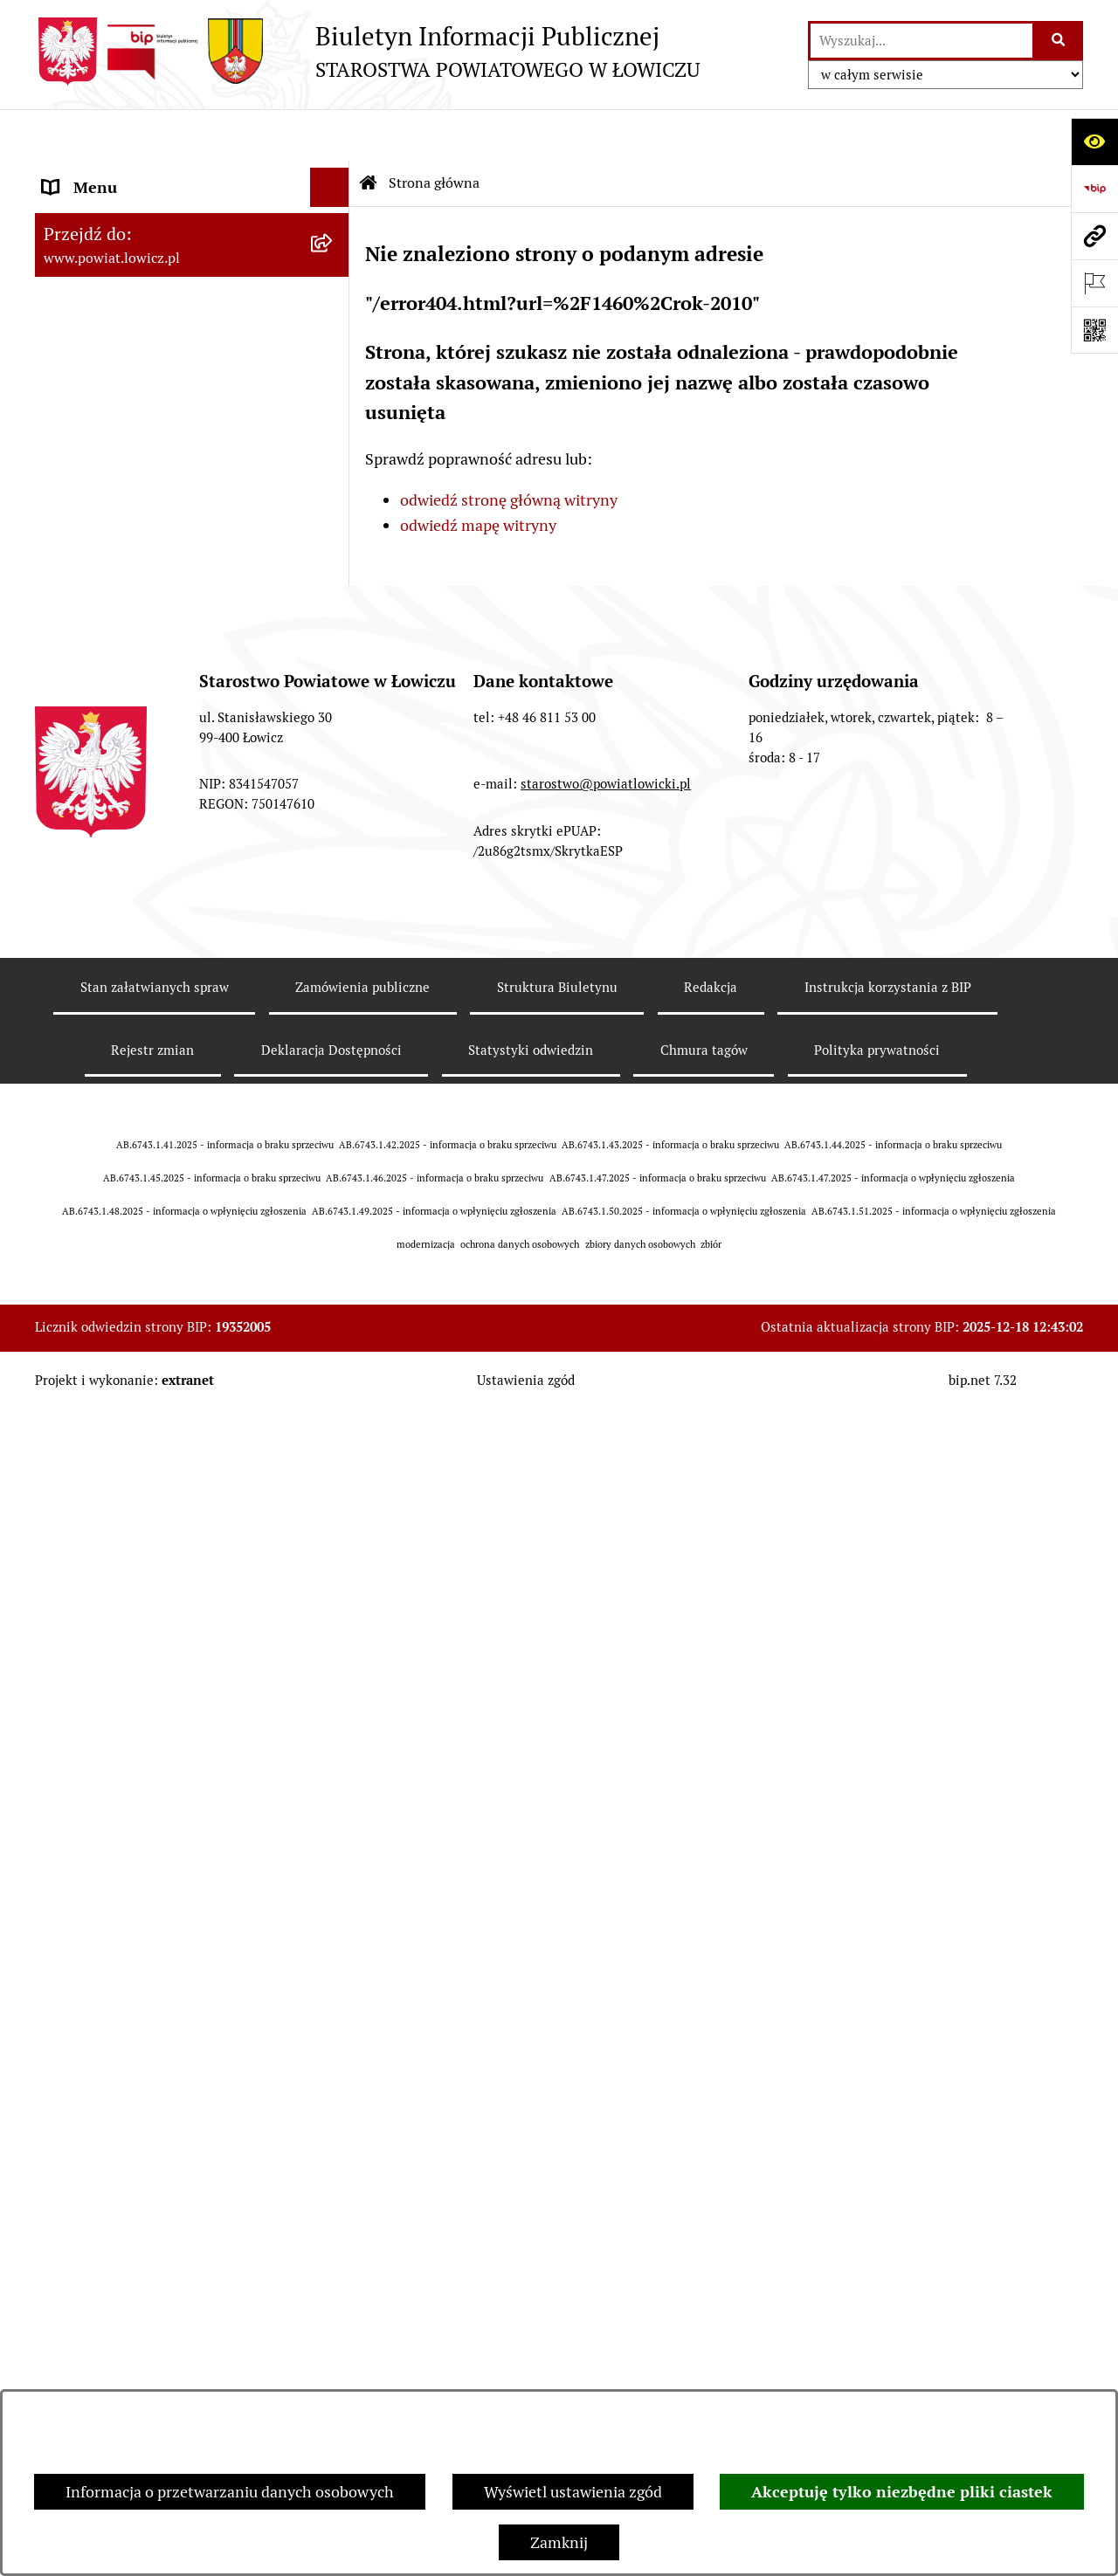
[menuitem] (192, 224)
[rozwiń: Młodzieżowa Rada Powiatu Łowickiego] (334, 589)
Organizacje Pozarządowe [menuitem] (131, 888)
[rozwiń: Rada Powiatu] (334, 550)
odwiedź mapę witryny (478, 473)
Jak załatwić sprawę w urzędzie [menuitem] (149, 730)
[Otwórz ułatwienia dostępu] (1094, 141)
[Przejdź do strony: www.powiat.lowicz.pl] (1094, 235)
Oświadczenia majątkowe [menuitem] (130, 848)
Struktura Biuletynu (557, 2185)
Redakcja (710, 2185)
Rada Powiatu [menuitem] (89, 550)
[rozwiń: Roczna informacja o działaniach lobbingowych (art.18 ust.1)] (334, 1649)
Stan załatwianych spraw (154, 2185)
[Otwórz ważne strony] (1094, 283)
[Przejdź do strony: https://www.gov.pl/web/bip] (1094, 188)
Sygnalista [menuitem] (78, 1226)
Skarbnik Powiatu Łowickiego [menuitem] (143, 510)
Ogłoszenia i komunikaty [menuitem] (129, 809)
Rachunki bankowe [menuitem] (108, 770)
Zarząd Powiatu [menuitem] (96, 314)
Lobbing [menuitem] (71, 1501)
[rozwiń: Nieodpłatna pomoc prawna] (334, 1383)
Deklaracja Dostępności (331, 2248)
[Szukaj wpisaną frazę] (1059, 40)
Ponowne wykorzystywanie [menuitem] (137, 1304)
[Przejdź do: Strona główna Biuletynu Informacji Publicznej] (368, 131)
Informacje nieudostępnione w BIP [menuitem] (163, 1265)
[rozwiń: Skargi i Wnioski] (334, 1422)
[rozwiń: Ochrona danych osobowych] (334, 691)
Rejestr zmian (152, 2248)
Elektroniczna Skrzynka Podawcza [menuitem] (160, 927)
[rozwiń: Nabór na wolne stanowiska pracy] (334, 1006)
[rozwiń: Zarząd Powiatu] (334, 314)
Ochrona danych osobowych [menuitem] (141, 691)
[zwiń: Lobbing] (334, 1501)
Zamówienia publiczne (362, 2185)
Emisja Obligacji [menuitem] (98, 1343)
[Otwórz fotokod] (1094, 330)
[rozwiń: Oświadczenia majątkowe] (334, 849)
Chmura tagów (704, 2248)
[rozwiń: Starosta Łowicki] (334, 354)
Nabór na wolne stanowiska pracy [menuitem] (158, 1005)
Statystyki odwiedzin (530, 2248)
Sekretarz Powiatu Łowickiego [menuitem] (146, 471)
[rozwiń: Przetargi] (334, 967)
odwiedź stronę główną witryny (509, 447)
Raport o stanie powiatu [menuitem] (125, 1147)
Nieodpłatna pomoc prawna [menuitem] (139, 1383)
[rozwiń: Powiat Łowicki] (334, 275)
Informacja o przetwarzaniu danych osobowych (230, 2492)
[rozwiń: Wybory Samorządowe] (334, 1108)
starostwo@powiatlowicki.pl (606, 1981)
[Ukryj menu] (329, 135)
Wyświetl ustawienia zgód (573, 2492)
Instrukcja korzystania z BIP (887, 2185)
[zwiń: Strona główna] (334, 175)
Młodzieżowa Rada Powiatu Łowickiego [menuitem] (137, 601)
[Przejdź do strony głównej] (367, 51)
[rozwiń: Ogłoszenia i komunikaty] (334, 809)
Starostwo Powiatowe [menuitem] (117, 652)
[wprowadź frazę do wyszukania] (921, 40)
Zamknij (559, 2542)
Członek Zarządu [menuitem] (102, 432)
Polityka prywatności (877, 2248)
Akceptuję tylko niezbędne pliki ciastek (901, 2492)
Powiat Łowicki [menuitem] (94, 275)
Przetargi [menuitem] (75, 966)
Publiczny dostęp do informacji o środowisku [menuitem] (156, 1056)
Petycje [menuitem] (68, 1461)
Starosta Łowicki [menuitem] (100, 353)
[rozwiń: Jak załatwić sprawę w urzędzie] (334, 731)
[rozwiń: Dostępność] (334, 1187)
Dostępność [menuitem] (84, 1186)
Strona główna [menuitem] (93, 174)
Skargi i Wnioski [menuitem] (98, 1422)
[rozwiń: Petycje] (334, 1462)
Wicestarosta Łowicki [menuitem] (116, 392)
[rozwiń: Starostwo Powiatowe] (334, 652)
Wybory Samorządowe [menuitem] (120, 1108)
